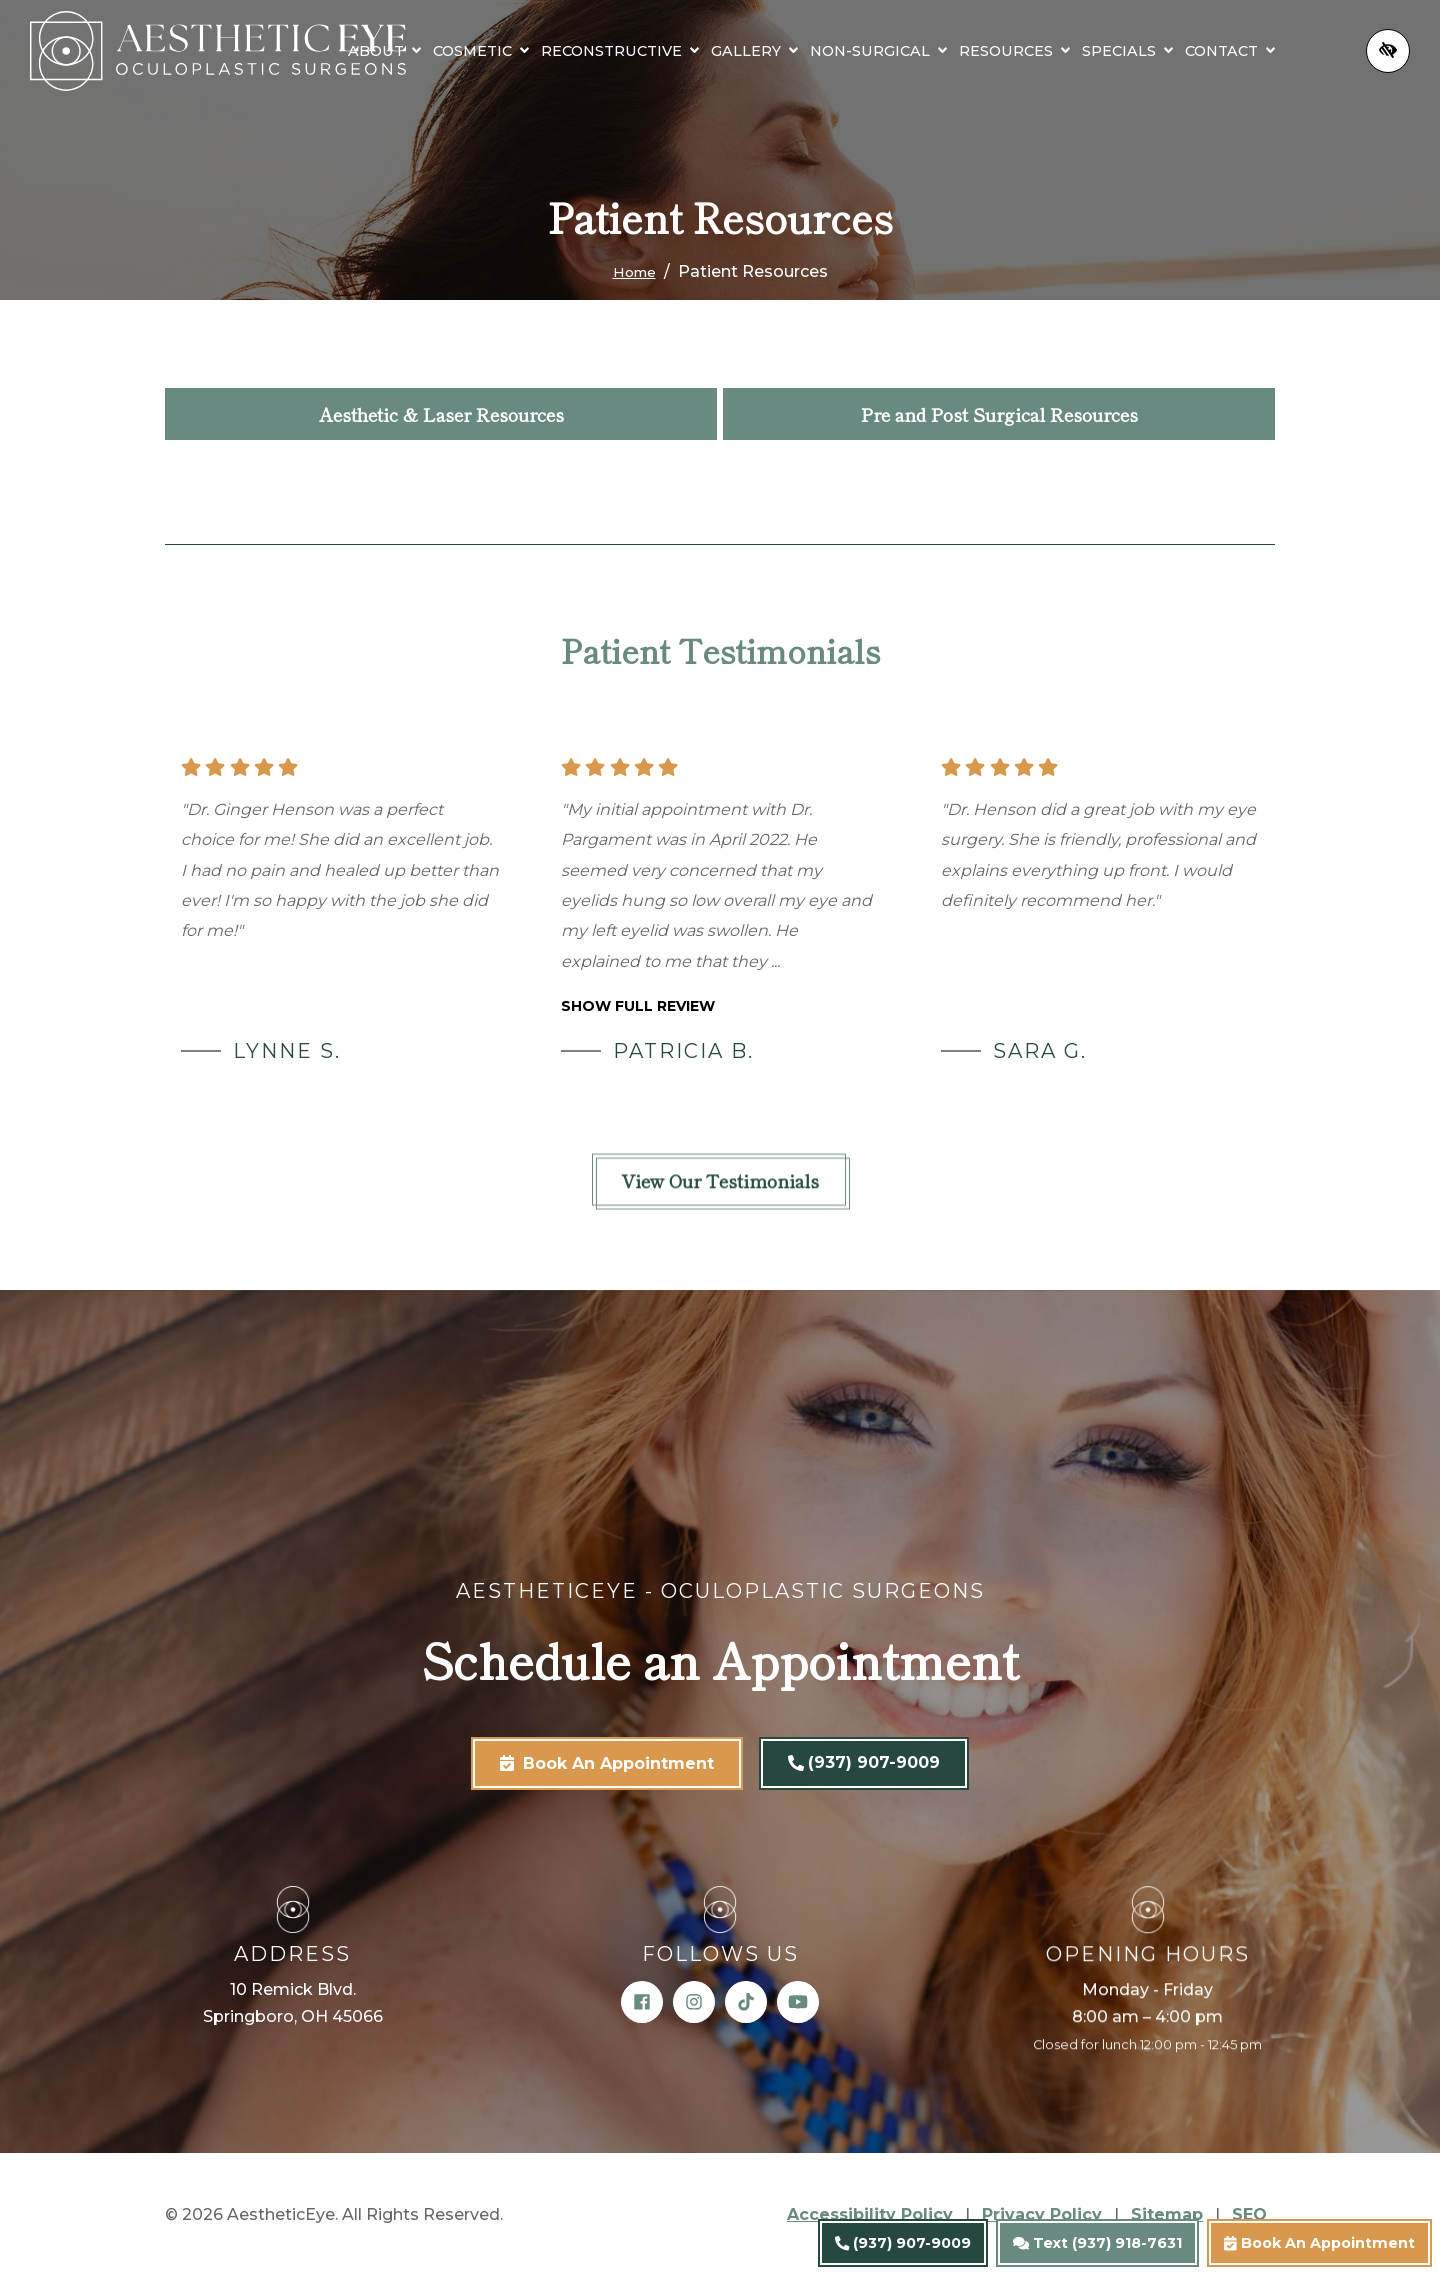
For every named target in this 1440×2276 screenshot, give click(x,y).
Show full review (638, 1006)
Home (634, 271)
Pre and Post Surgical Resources (999, 414)
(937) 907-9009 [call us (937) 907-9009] (903, 2243)
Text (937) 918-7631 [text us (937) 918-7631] (1097, 2243)
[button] (464, 39)
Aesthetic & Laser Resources (441, 414)
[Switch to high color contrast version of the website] (1388, 67)
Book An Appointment (1319, 2243)
